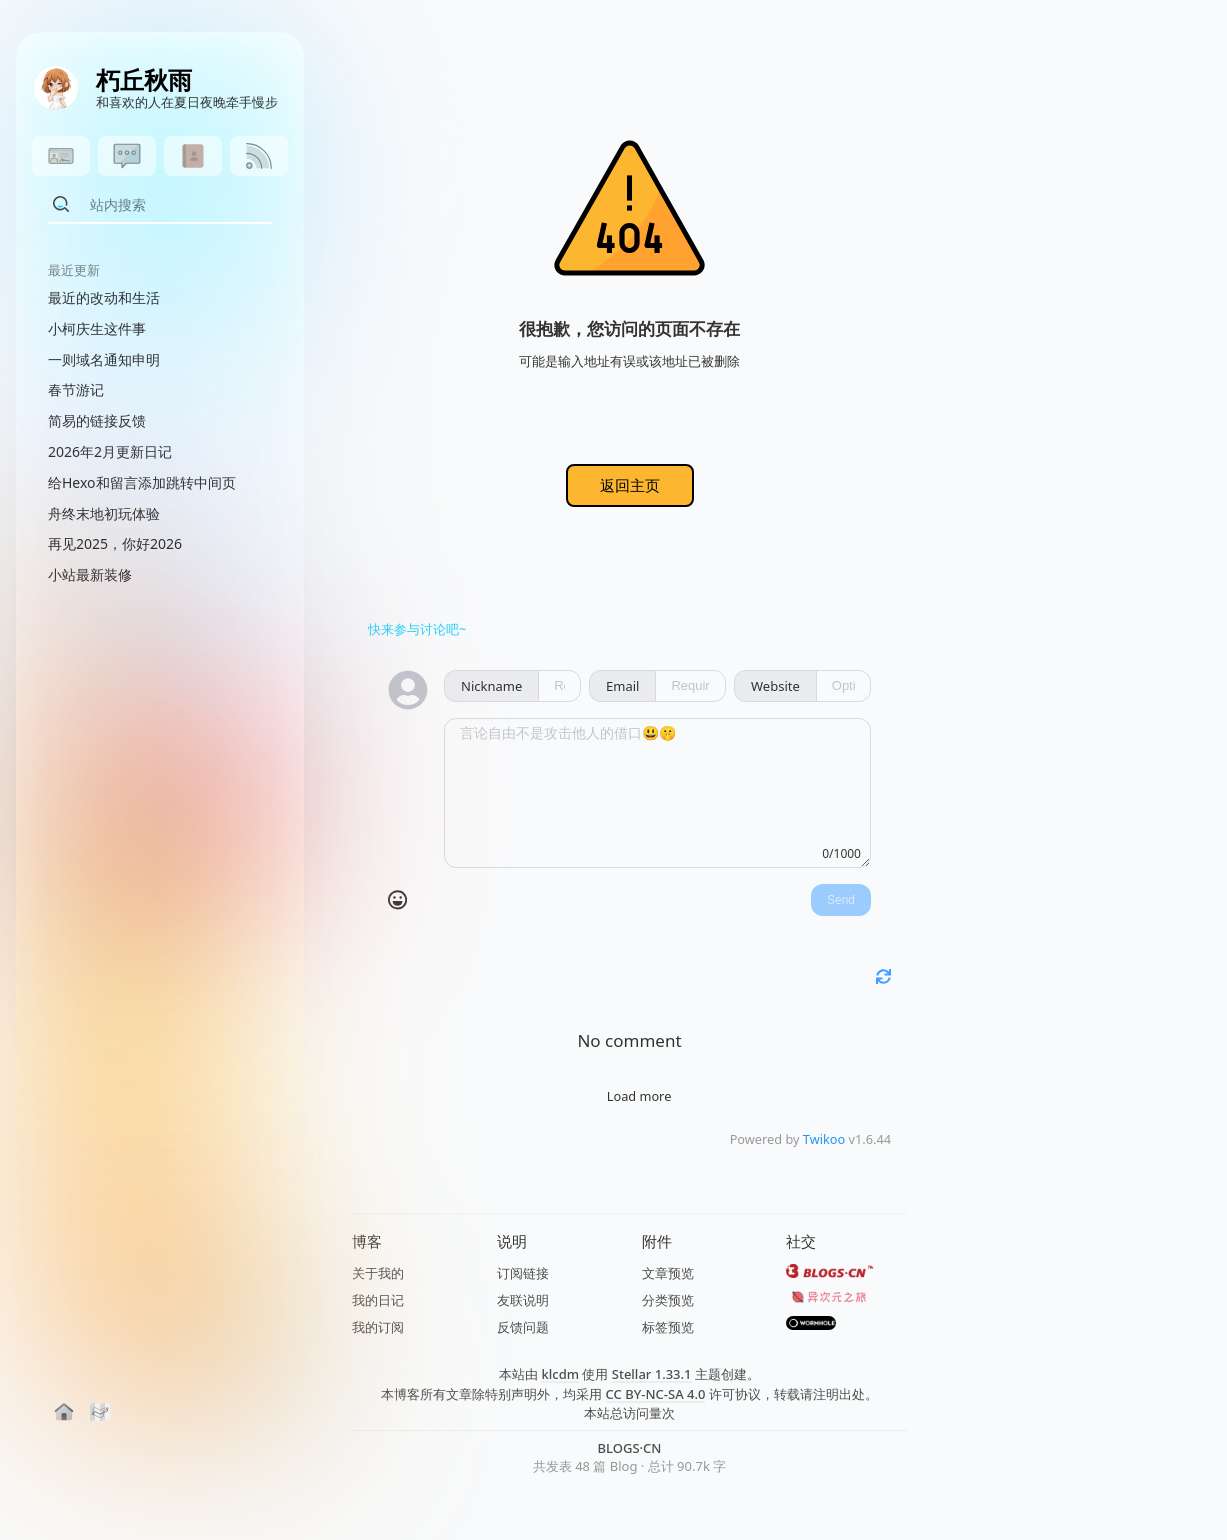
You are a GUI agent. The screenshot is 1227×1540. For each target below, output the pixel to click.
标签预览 (668, 1327)
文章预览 (668, 1273)
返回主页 (630, 485)
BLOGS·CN (630, 1448)
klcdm (560, 1374)
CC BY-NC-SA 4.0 (656, 1394)
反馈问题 (523, 1327)
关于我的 (378, 1273)
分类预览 (668, 1300)
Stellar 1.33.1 (652, 1374)
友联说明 (523, 1300)
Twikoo (824, 1139)
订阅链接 (523, 1273)
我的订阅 (378, 1327)
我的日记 (378, 1300)
